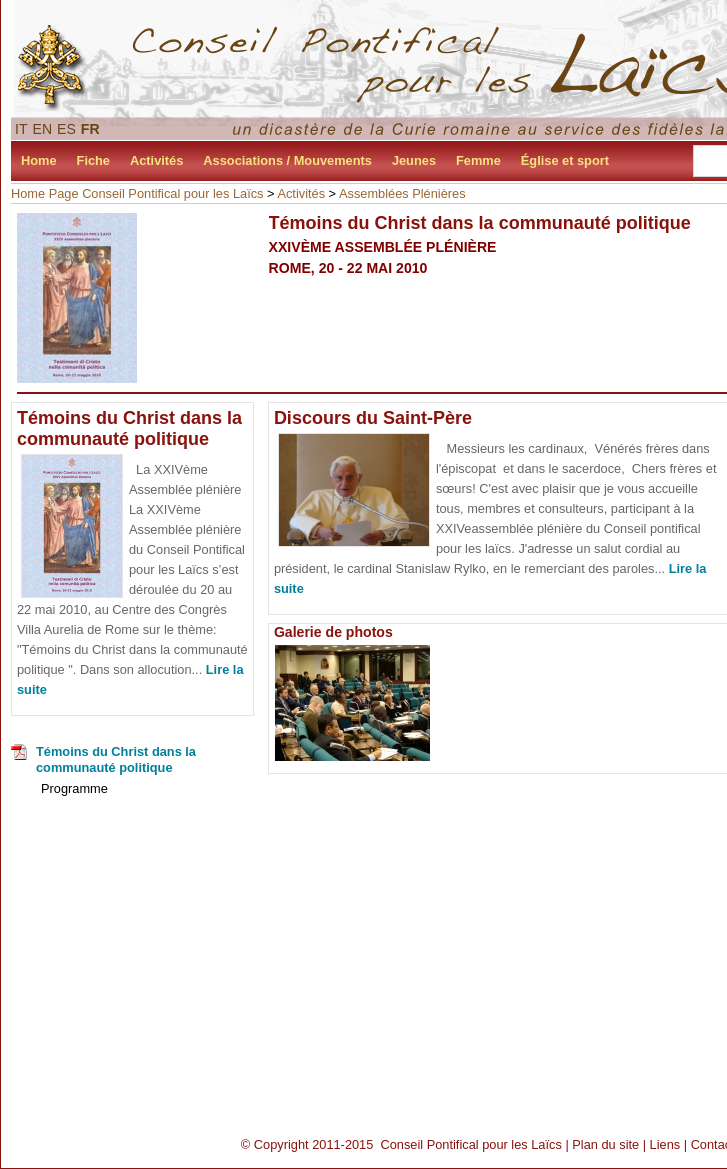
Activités (156, 160)
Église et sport (565, 160)
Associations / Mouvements (287, 160)
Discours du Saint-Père (373, 418)
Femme (478, 160)
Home (39, 160)
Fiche (93, 160)
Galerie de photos (333, 632)
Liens (665, 1144)
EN (43, 129)
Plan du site (605, 1144)
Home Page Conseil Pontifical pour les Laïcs (137, 193)
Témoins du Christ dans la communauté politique (129, 428)
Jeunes (414, 160)
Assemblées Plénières (402, 193)
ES (66, 129)
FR (90, 129)
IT (21, 129)
